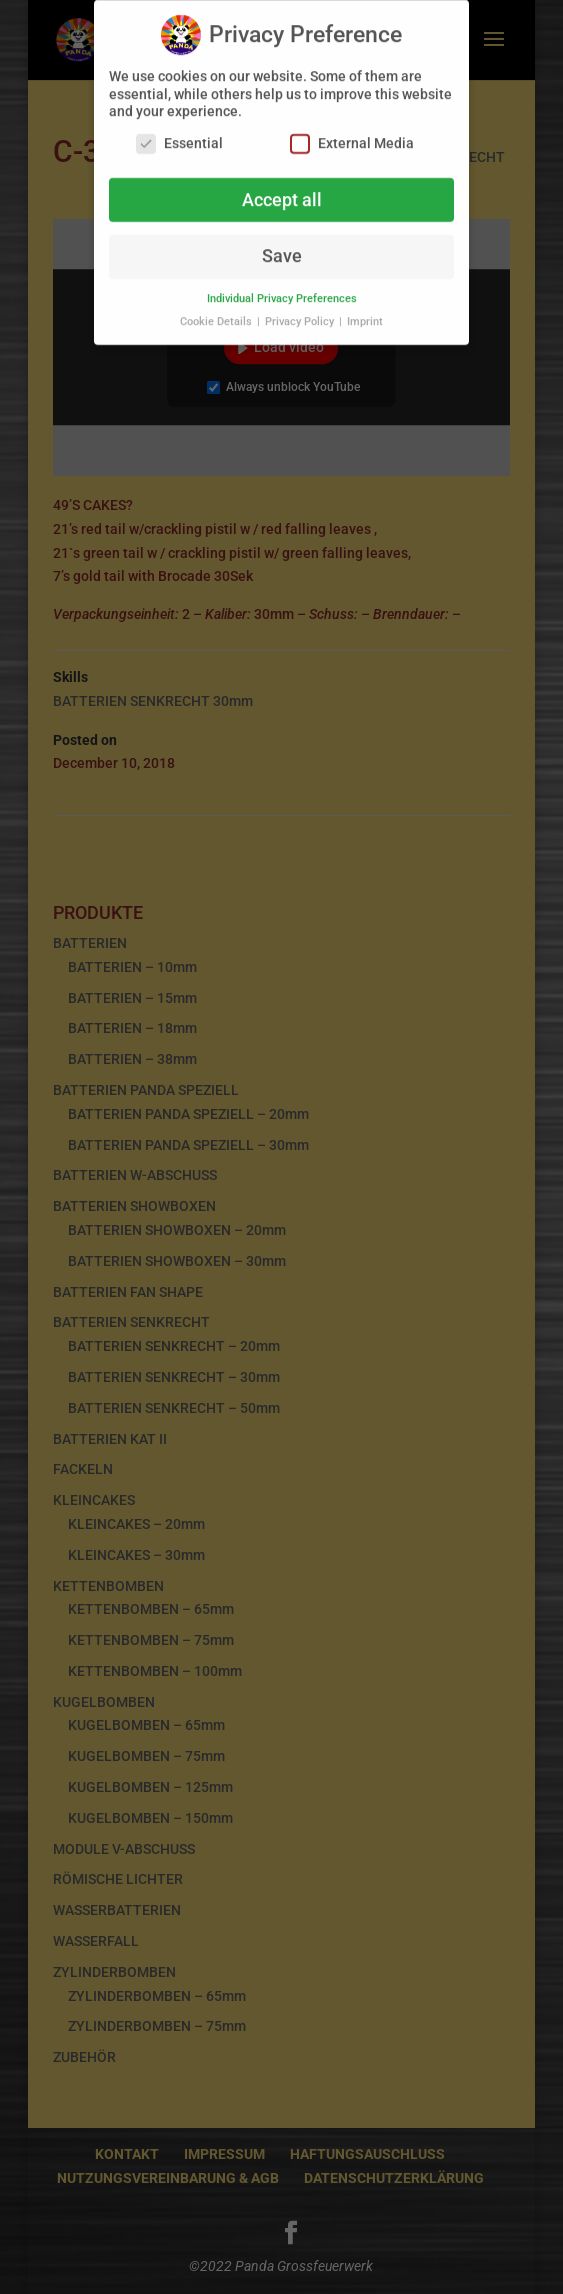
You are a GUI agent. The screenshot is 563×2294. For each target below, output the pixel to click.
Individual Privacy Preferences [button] (282, 288)
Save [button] (282, 246)
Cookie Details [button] (217, 311)
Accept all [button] (282, 190)
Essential (179, 133)
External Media (352, 133)
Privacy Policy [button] (301, 311)
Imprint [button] (365, 311)
